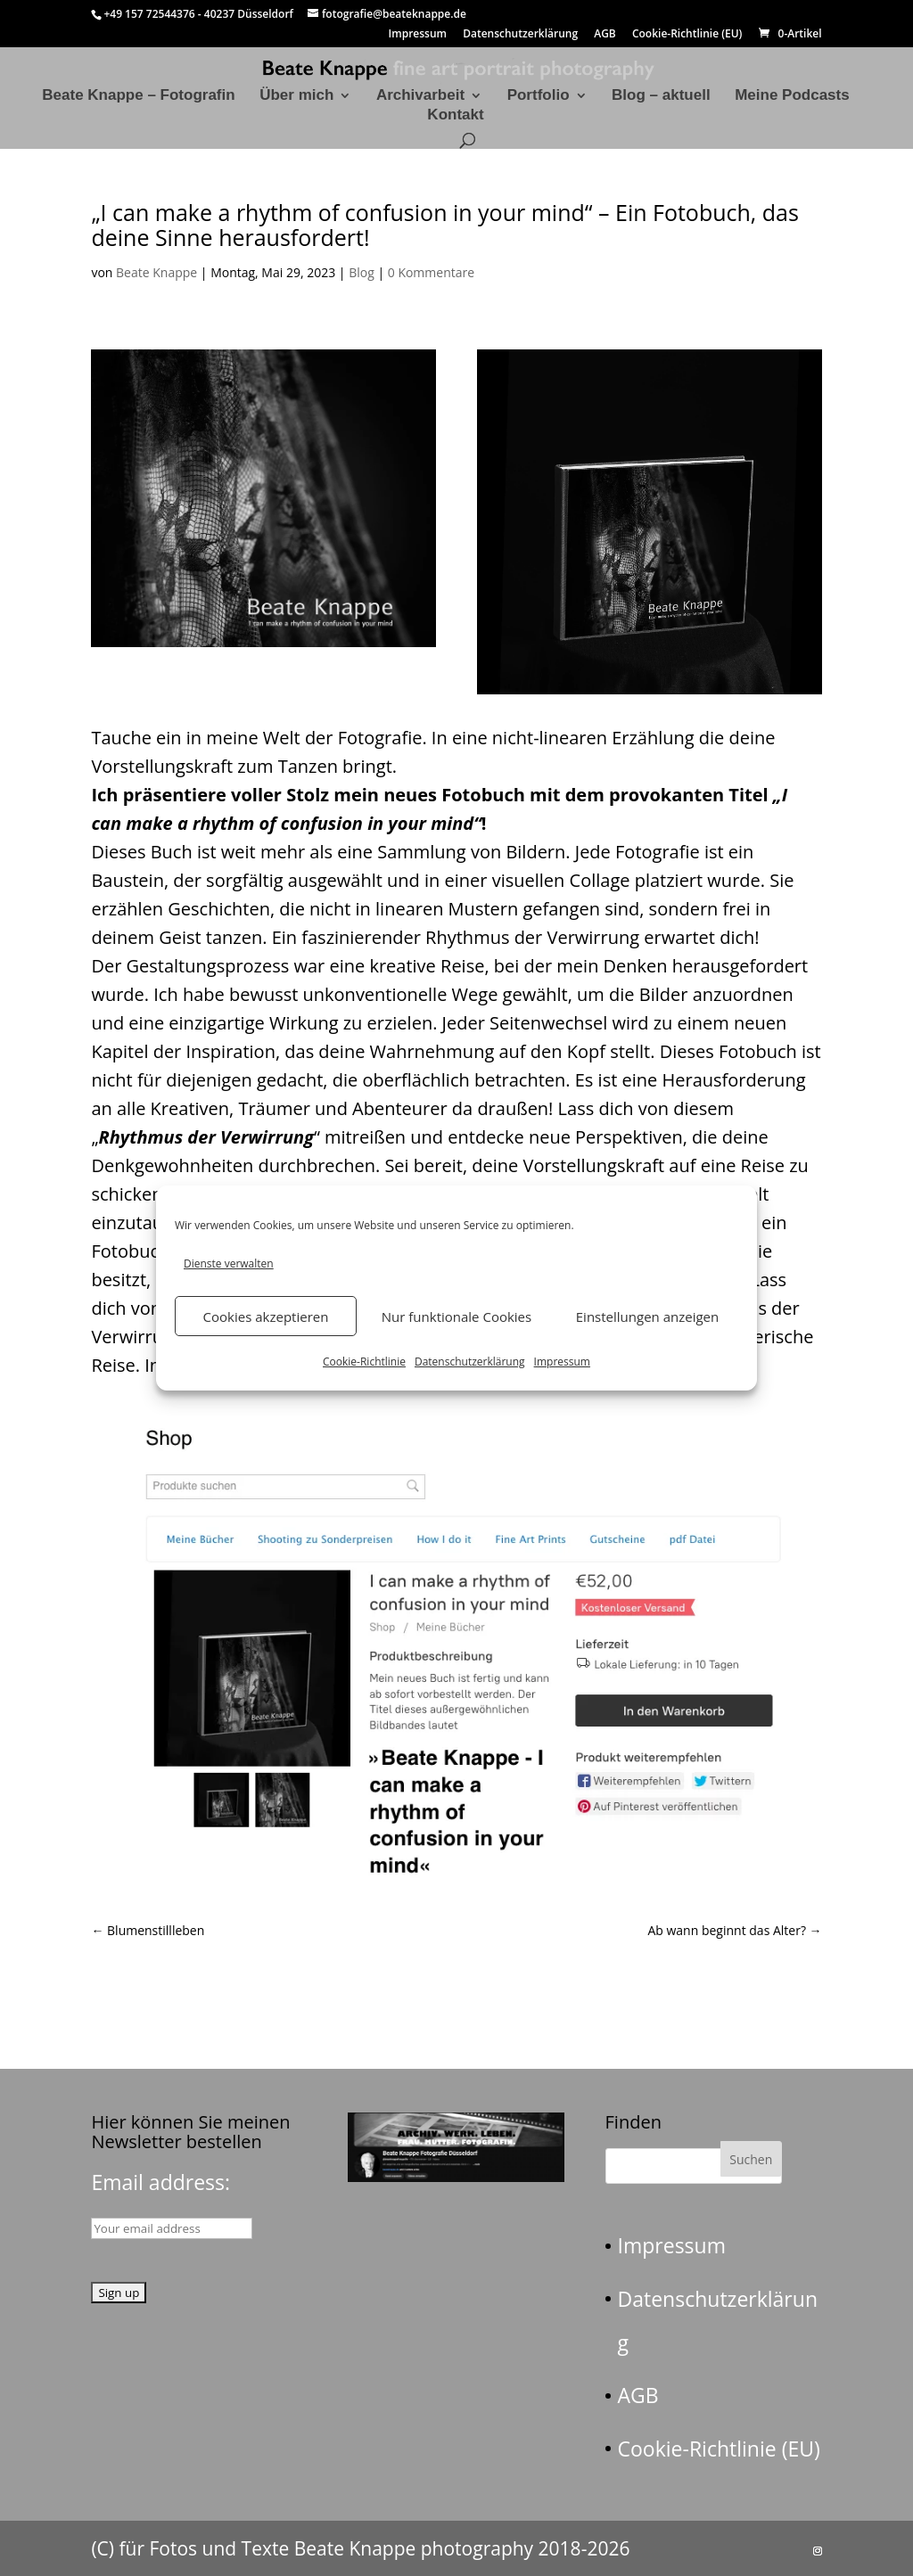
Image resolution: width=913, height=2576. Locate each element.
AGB (605, 35)
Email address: (160, 2182)
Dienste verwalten (229, 1263)
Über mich (296, 96)
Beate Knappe (156, 272)
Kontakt (455, 116)
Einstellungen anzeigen (647, 1316)
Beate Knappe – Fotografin (138, 96)
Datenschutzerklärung (470, 1361)
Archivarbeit (420, 96)
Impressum (562, 1361)
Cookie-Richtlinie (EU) (687, 35)
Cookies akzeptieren (266, 1316)
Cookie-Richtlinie (364, 1361)
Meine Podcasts (792, 96)
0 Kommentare (431, 272)
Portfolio (538, 96)
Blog (361, 272)
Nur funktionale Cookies (456, 1316)
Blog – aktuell (661, 96)
